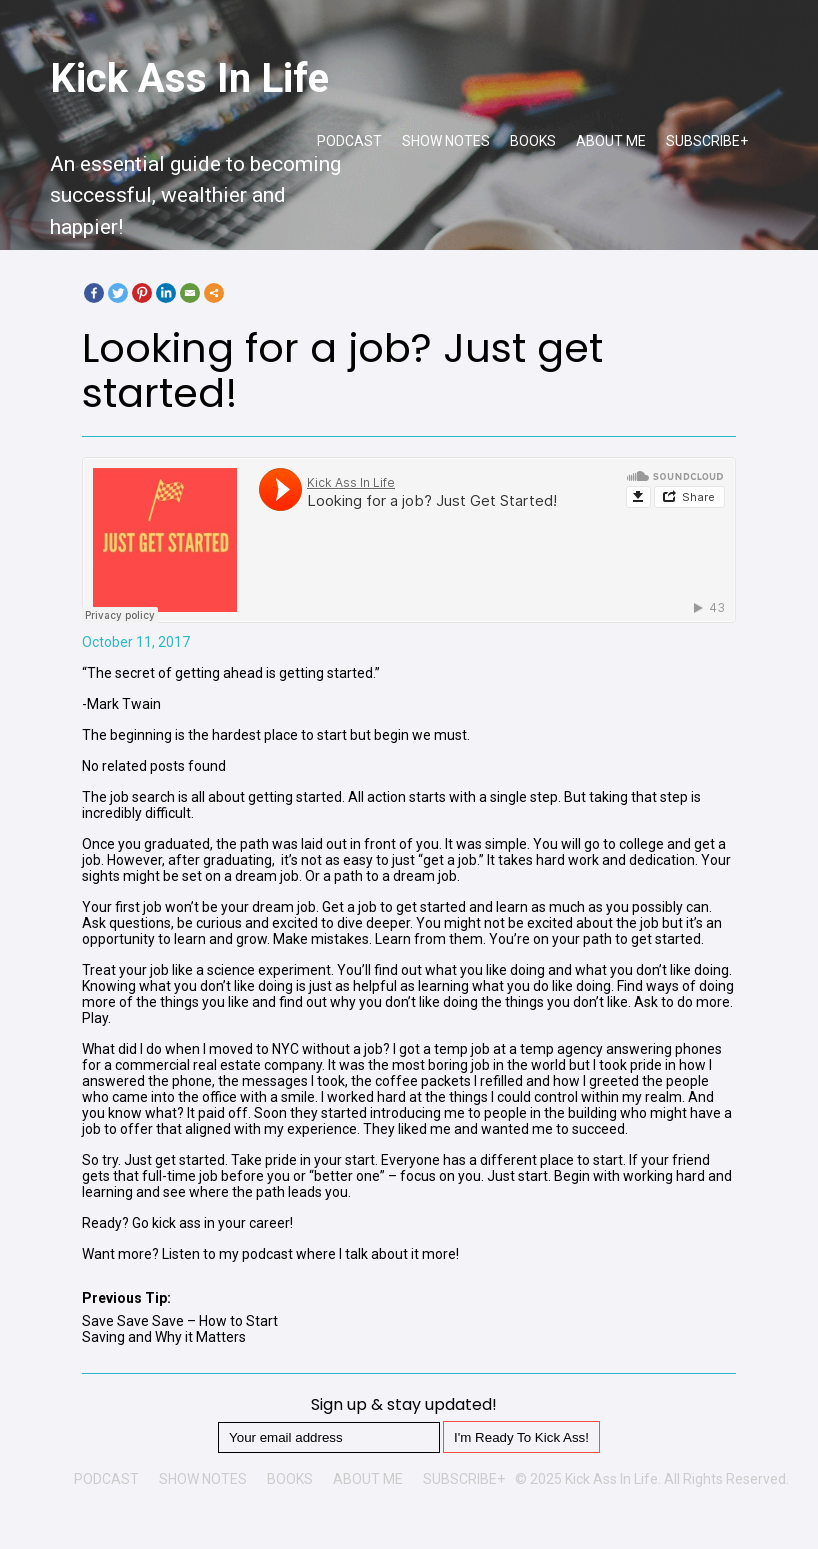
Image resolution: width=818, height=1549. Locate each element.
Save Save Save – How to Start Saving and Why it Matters (180, 1329)
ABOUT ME (611, 141)
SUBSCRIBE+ (707, 141)
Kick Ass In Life (189, 78)
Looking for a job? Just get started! (342, 370)
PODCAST (349, 141)
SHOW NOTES (446, 141)
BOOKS (533, 141)
